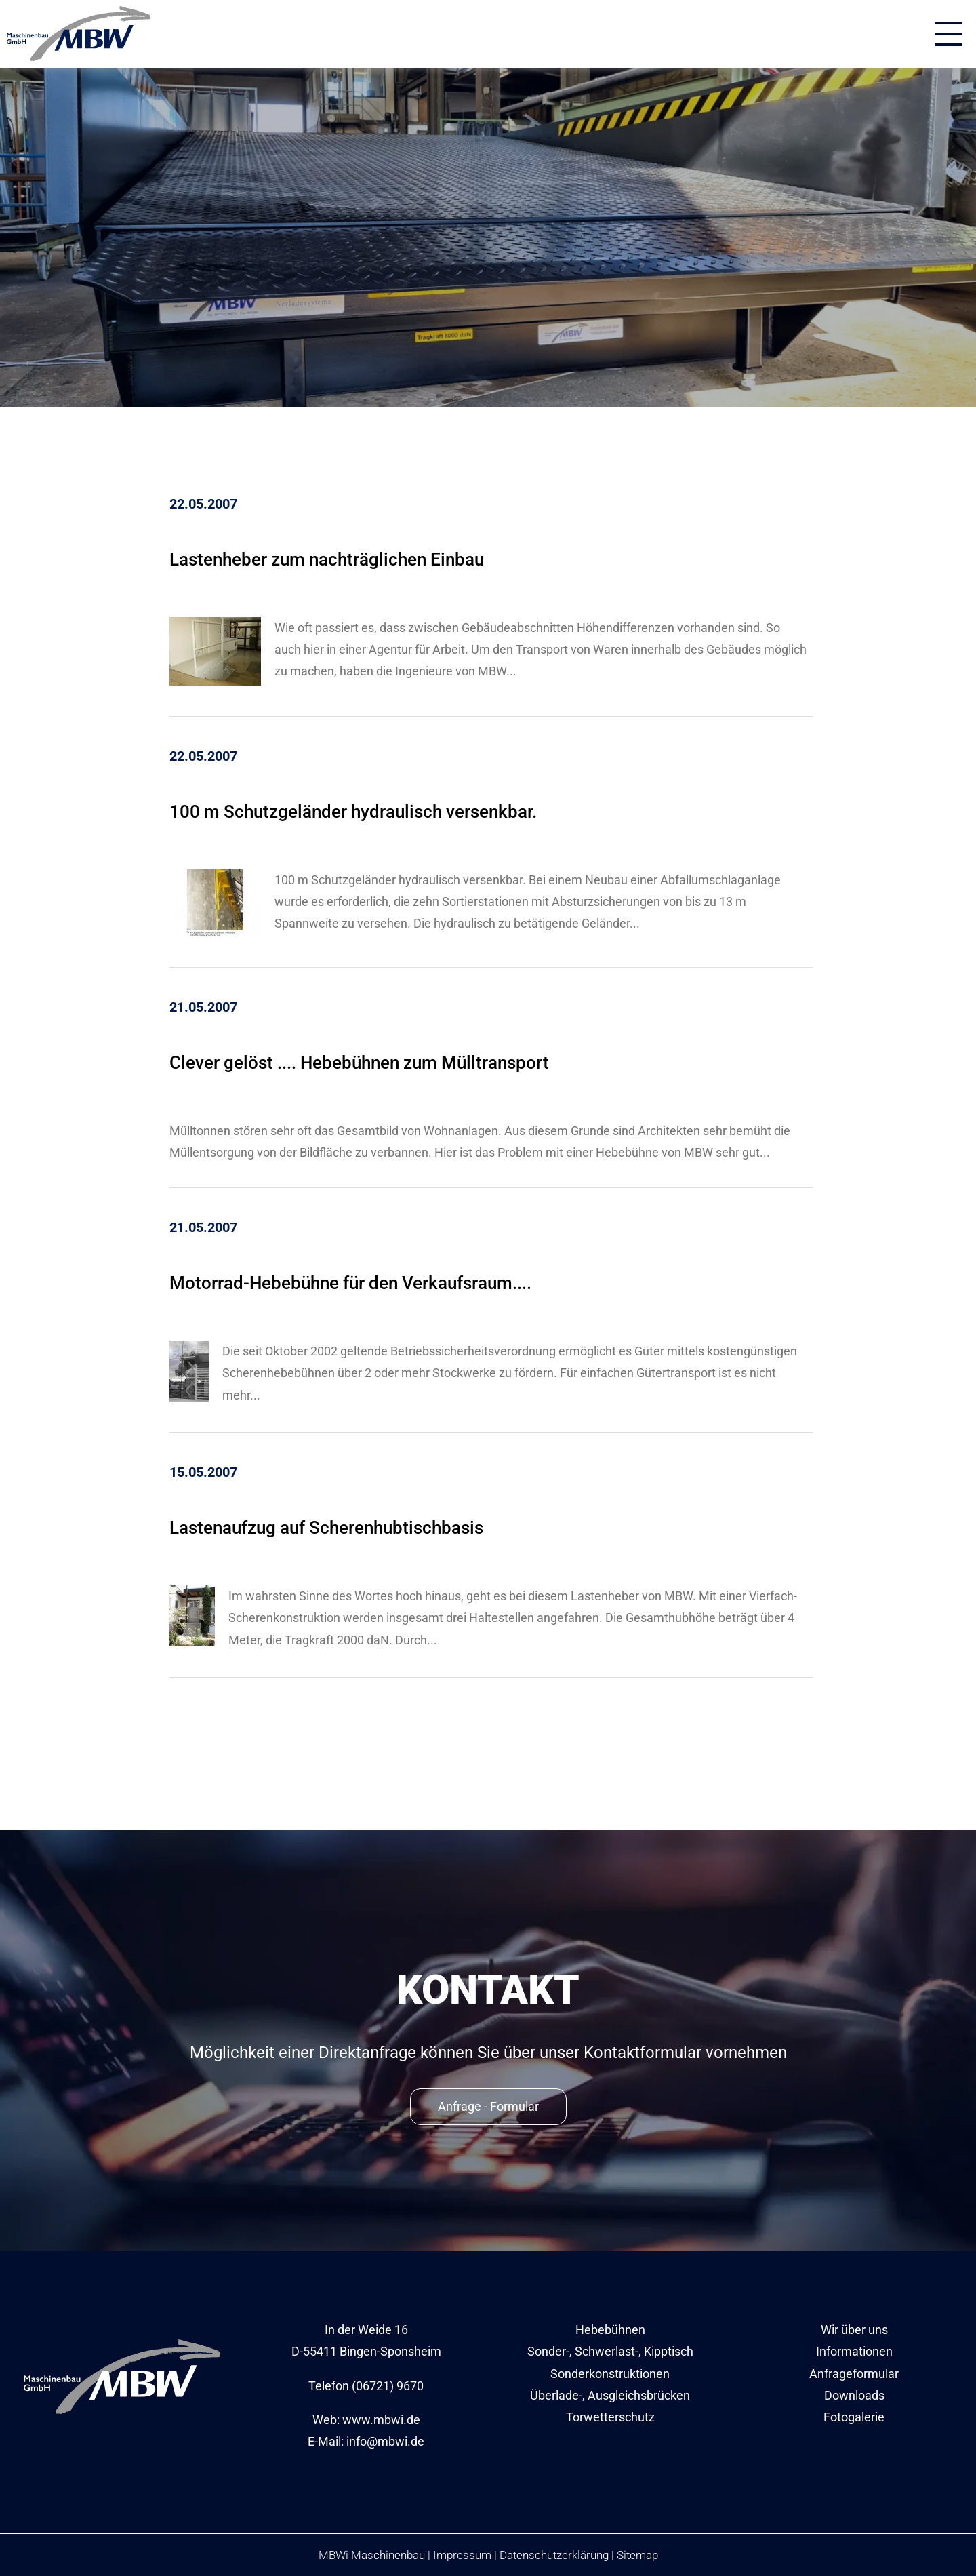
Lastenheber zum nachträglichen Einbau (326, 559)
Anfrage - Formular (488, 2106)
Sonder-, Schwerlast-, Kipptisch (610, 2351)
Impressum (462, 2555)
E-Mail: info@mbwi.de (366, 2441)
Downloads (854, 2395)
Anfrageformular (854, 2373)
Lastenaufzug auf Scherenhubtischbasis (326, 1528)
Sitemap (637, 2555)
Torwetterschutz (610, 2417)
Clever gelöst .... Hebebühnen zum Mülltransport (359, 1062)
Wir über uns (854, 2329)
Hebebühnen (610, 2329)
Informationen (854, 2351)
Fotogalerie (854, 2417)
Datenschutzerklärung (554, 2555)
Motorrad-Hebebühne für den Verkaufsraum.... (350, 1283)
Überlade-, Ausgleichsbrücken (610, 2395)
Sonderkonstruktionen (610, 2373)
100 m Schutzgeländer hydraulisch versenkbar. (353, 811)
